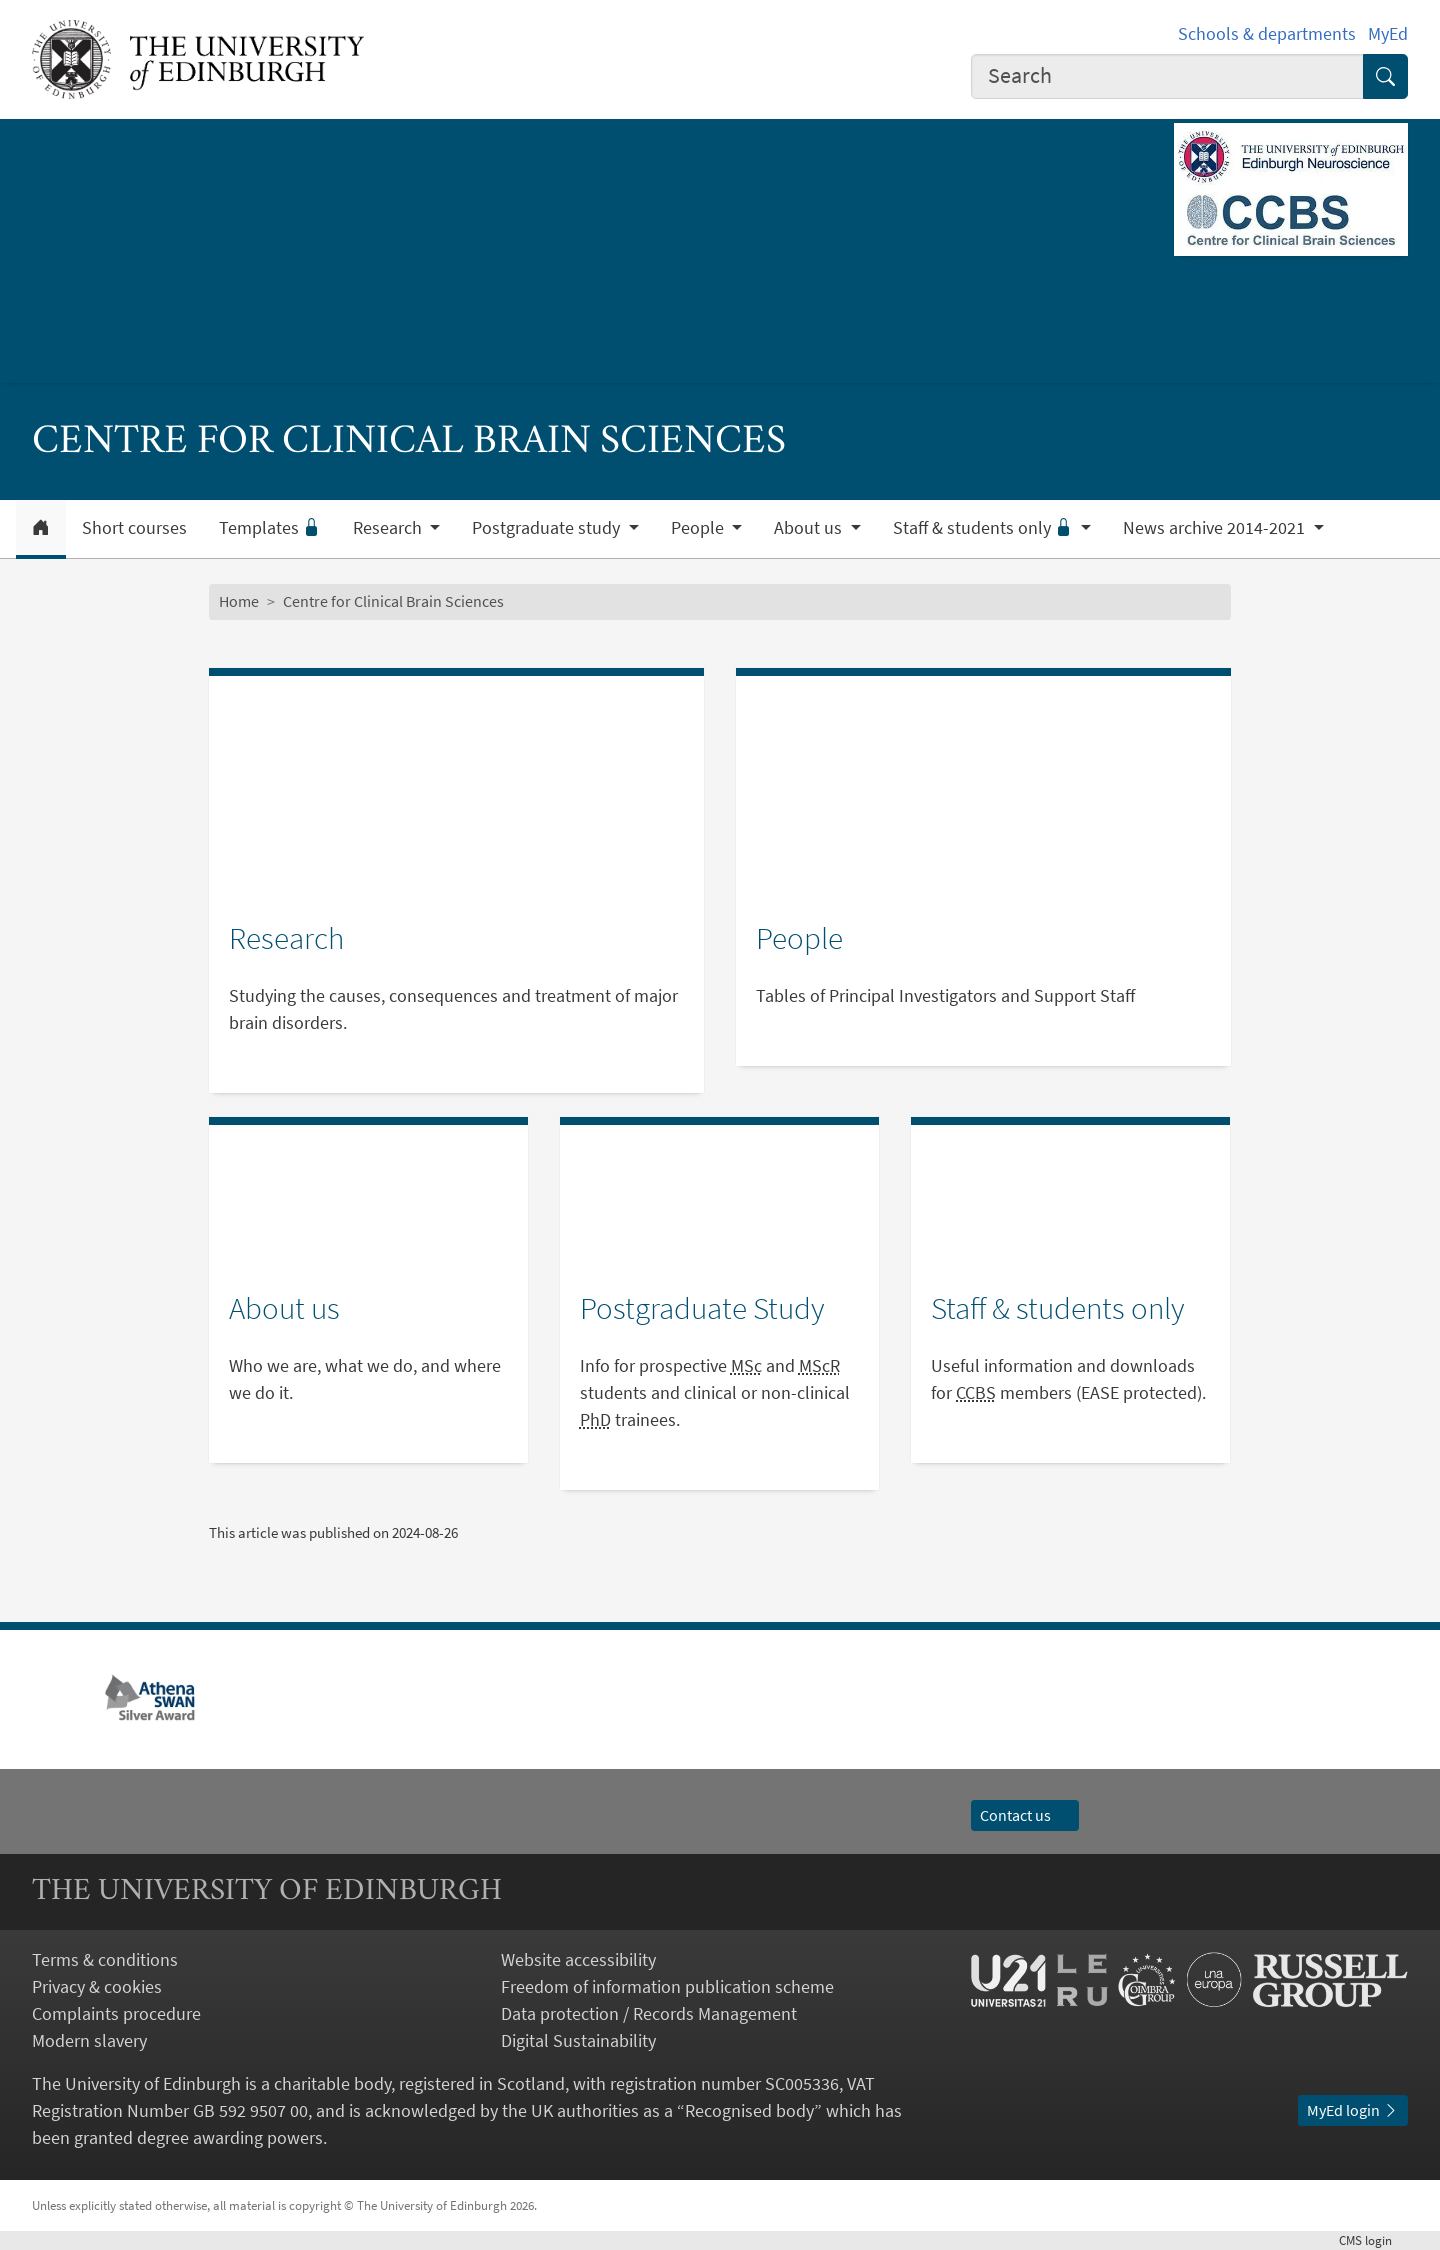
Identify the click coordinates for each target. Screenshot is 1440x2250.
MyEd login (1353, 2110)
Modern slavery (89, 2040)
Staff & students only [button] (985, 528)
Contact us (1025, 1815)
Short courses (134, 528)
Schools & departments (1267, 33)
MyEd (1388, 33)
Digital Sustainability (578, 2040)
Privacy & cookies (97, 1986)
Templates (270, 528)
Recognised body (749, 2110)
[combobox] (1168, 76)
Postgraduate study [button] (548, 528)
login (1373, 2240)
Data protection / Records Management (649, 2013)
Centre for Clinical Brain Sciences (393, 601)
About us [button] (810, 528)
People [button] (699, 528)
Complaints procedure (116, 2013)
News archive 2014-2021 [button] (1216, 528)
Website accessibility (578, 1959)
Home (239, 601)
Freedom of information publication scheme (667, 1986)
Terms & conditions (105, 1959)
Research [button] (389, 528)
